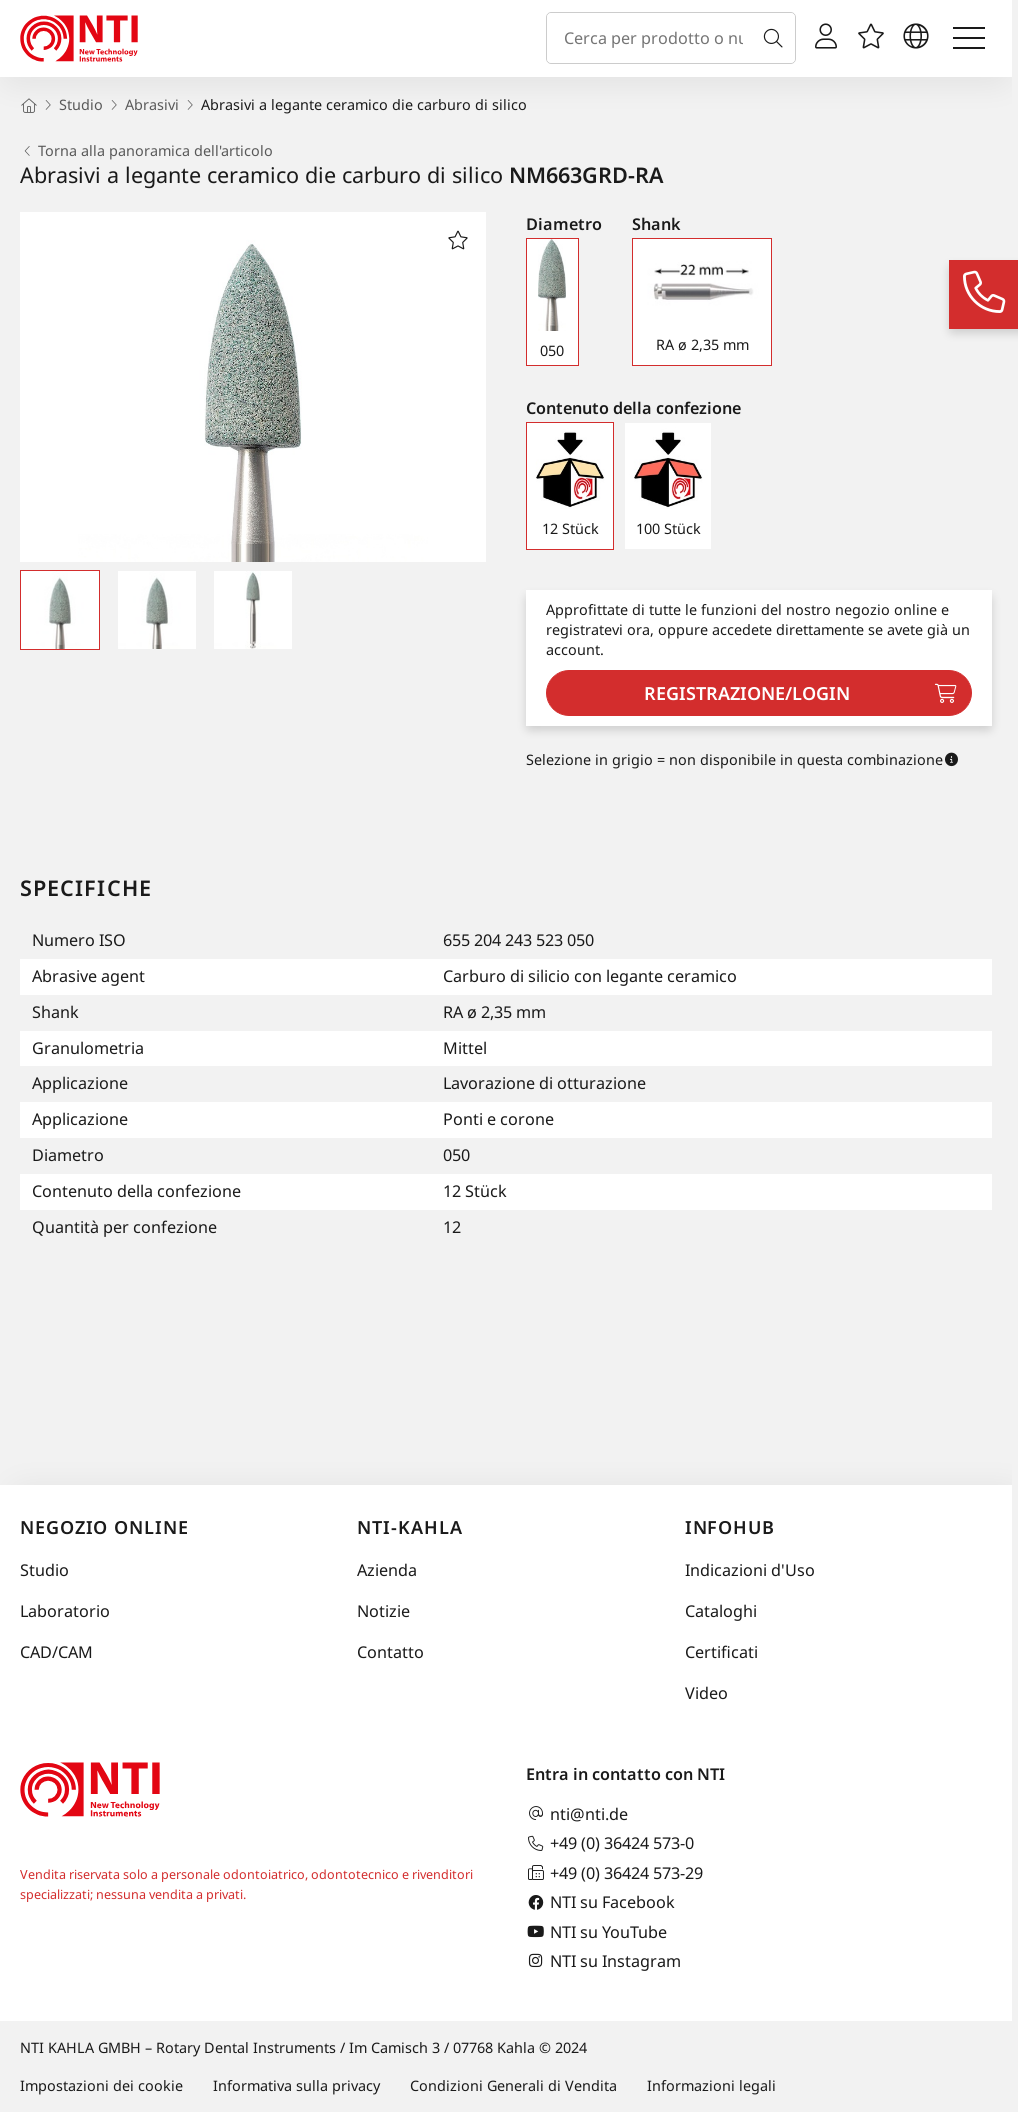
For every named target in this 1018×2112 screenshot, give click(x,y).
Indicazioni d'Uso (750, 1570)
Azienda (387, 1570)
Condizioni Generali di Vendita (513, 2085)
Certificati (721, 1652)
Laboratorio (65, 1611)
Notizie (383, 1611)
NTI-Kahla (409, 1527)
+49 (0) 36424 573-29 (614, 1872)
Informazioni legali (711, 2085)
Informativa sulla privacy (296, 2085)
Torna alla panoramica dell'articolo (146, 151)
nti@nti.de (577, 1813)
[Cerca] (777, 38)
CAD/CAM (56, 1652)
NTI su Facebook (600, 1902)
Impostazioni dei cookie (101, 2085)
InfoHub (730, 1527)
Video (706, 1693)
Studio (44, 1570)
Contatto (390, 1652)
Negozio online (104, 1527)
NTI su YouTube (596, 1931)
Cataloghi (721, 1611)
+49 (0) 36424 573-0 (610, 1843)
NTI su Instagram (603, 1960)
